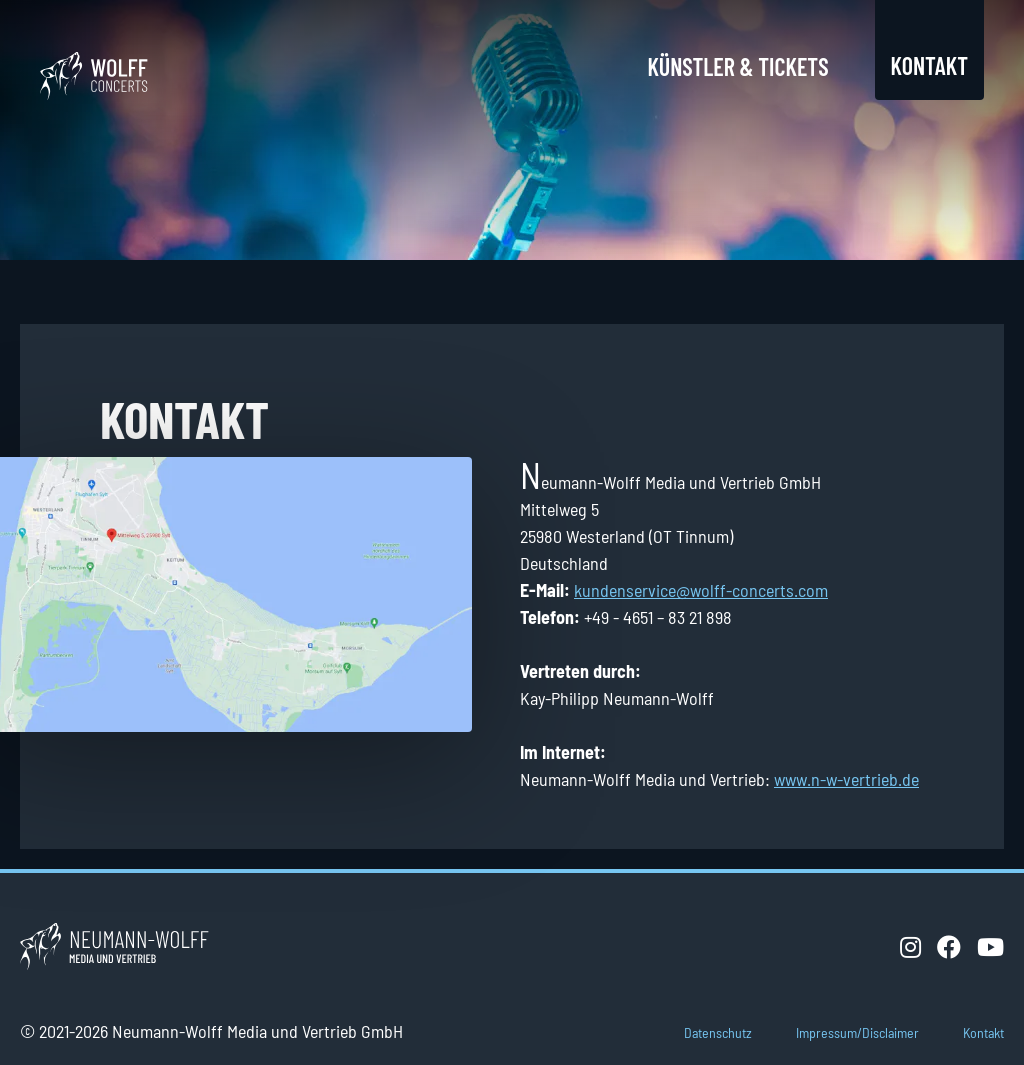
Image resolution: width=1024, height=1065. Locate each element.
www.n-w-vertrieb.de (846, 779)
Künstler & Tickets (737, 66)
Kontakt (929, 65)
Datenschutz (718, 1032)
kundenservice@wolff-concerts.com (701, 590)
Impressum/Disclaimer (857, 1032)
